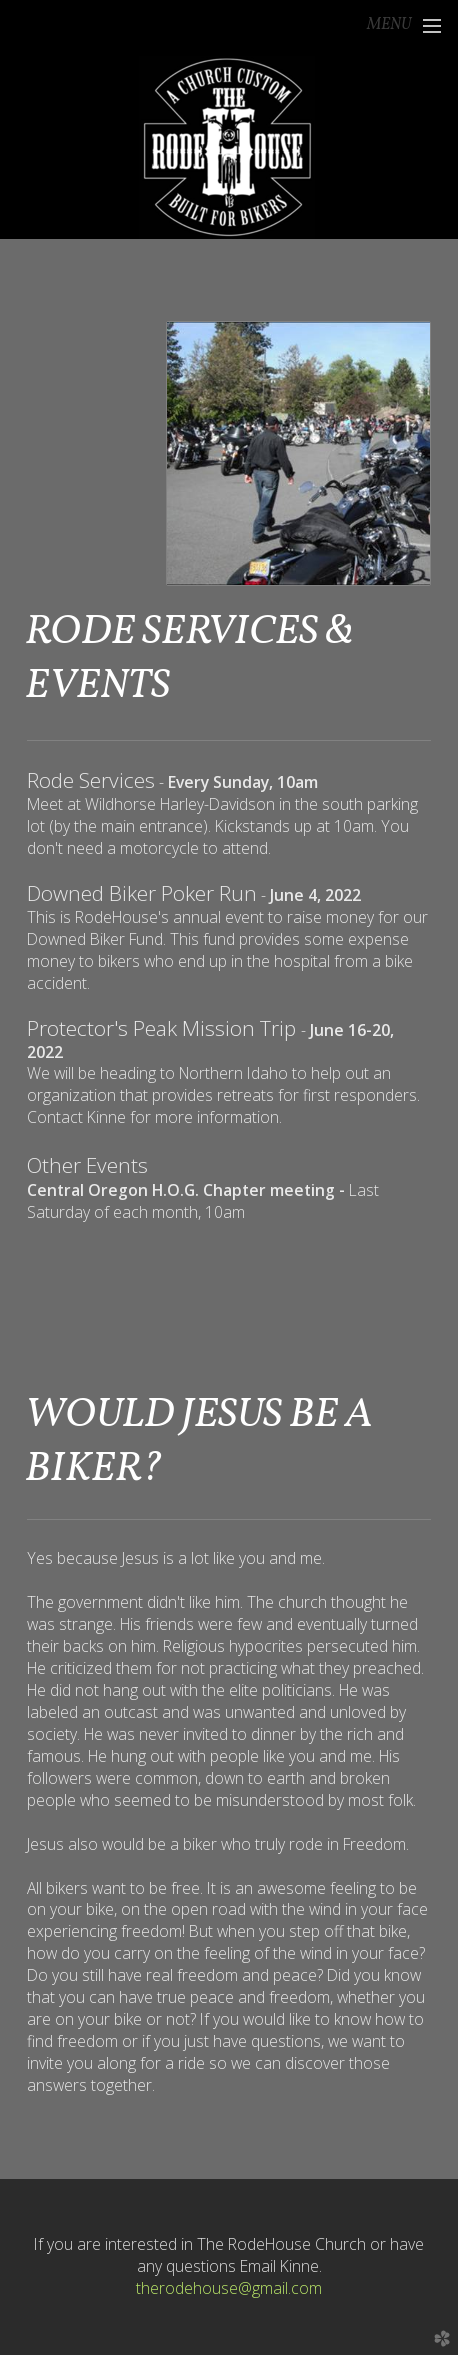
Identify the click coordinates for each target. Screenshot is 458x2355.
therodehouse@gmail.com (229, 2288)
